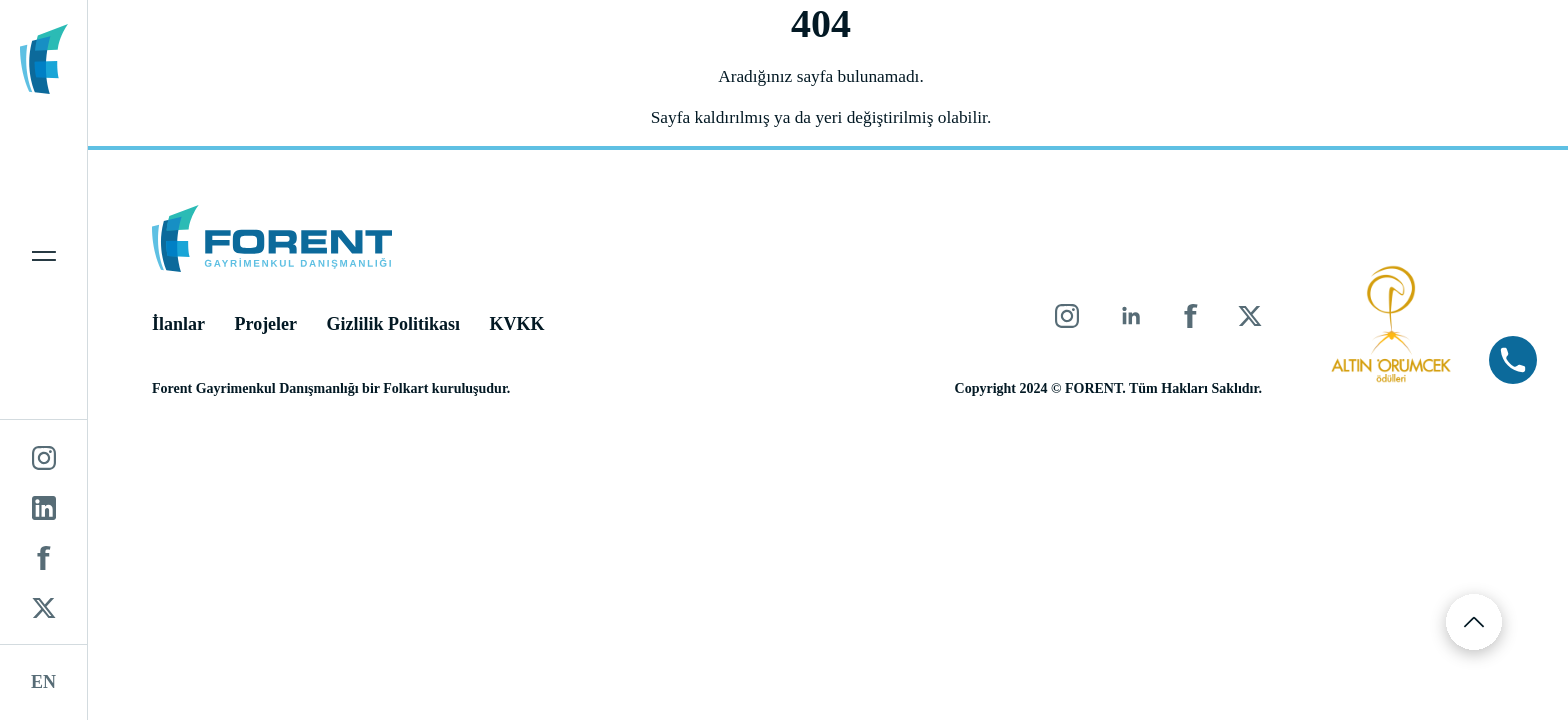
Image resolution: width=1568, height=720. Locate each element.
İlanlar (185, 326)
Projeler (273, 326)
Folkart (412, 390)
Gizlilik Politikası (401, 326)
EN (43, 682)
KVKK (524, 326)
